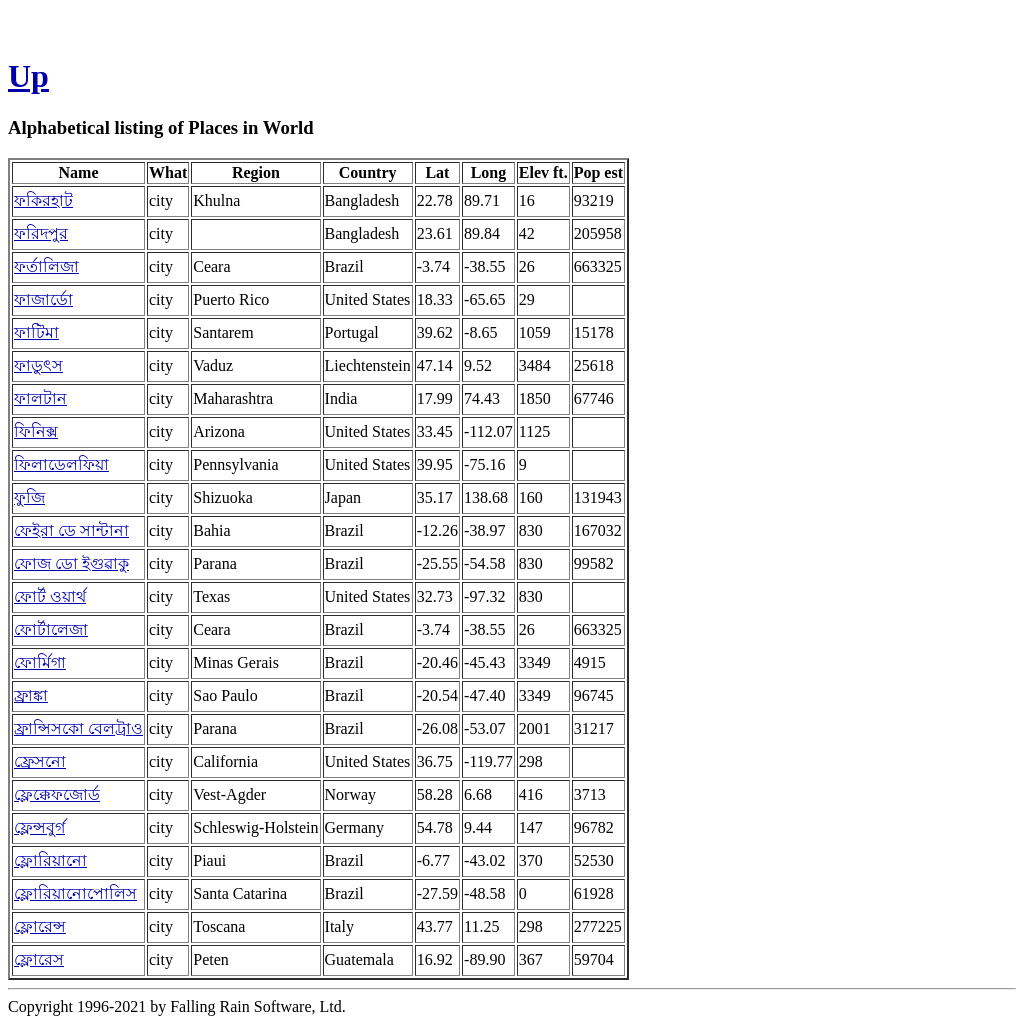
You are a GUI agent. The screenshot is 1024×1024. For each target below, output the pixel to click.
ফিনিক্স (36, 431)
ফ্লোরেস (39, 959)
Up (28, 76)
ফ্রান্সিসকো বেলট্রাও (78, 728)
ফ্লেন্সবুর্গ (39, 827)
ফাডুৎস (38, 365)
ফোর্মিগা (40, 662)
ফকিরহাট (43, 200)
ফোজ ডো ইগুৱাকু (71, 563)
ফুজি (29, 497)
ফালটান (40, 398)
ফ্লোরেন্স (40, 926)
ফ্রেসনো (40, 761)
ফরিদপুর (41, 233)
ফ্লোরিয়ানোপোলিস (75, 893)
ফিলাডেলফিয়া (61, 464)
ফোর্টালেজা (51, 629)
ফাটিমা (36, 332)
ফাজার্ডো (43, 299)
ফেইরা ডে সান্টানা (71, 530)
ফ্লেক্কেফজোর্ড (57, 794)
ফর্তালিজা (46, 266)
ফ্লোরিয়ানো (50, 860)
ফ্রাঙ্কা (31, 695)
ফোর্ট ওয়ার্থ (50, 596)
